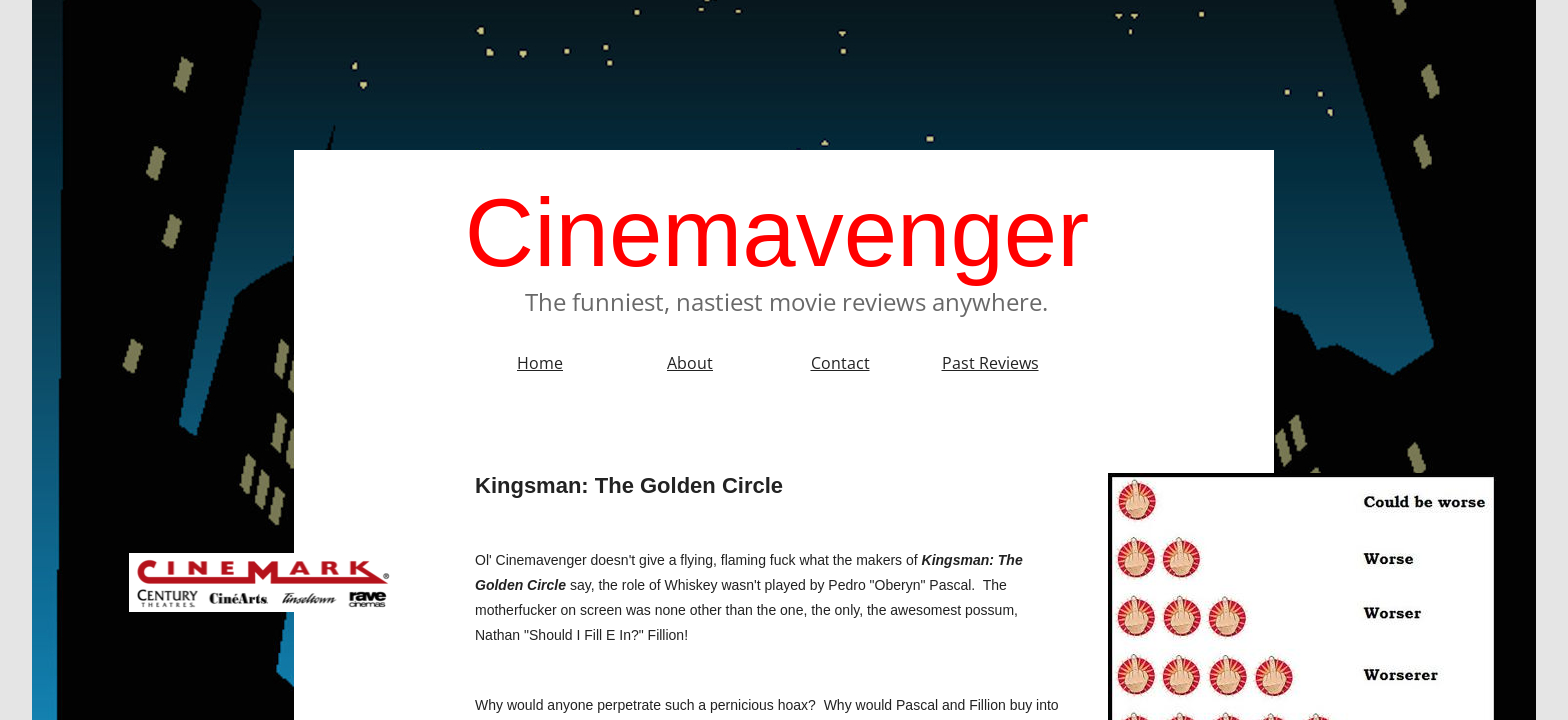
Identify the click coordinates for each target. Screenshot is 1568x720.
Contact (840, 363)
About (690, 363)
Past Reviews (990, 363)
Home (540, 363)
